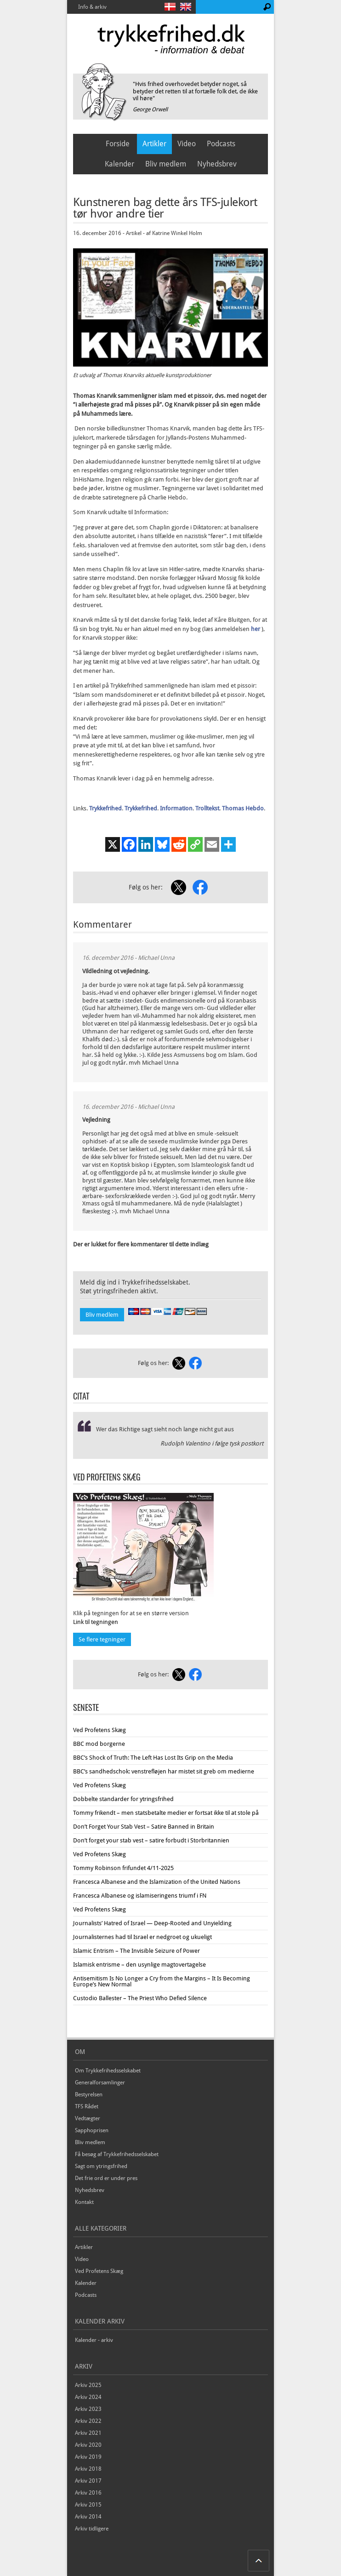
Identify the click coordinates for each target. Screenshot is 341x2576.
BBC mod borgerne (99, 1743)
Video (186, 143)
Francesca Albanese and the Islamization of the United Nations (156, 1881)
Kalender (119, 164)
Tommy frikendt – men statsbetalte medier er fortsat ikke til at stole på (166, 1812)
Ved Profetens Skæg (99, 1730)
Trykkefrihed (105, 808)
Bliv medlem (165, 164)
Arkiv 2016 (88, 2493)
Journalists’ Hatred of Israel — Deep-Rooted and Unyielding (152, 1923)
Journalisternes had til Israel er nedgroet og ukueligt (142, 1936)
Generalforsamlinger (100, 2082)
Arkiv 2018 (88, 2469)
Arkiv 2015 (88, 2504)
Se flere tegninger (102, 1639)
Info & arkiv (92, 7)
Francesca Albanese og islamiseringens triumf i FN (139, 1895)
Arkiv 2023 (88, 2409)
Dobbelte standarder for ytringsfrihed (123, 1799)
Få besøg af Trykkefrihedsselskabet (117, 2154)
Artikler (154, 143)
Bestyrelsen (88, 2094)
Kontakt (84, 2202)
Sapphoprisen (91, 2130)
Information (176, 808)
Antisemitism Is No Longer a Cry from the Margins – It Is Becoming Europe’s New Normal (161, 1981)
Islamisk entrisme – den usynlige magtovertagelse (139, 1964)
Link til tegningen (95, 1621)
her (255, 628)
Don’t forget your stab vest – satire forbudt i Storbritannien (151, 1840)
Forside (118, 143)
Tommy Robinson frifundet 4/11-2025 (123, 1868)
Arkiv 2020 (88, 2445)
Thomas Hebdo (243, 808)
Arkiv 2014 (88, 2516)
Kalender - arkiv (94, 2340)
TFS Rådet (86, 2106)
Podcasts (221, 143)
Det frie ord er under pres (106, 2178)
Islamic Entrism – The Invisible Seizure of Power (136, 1950)
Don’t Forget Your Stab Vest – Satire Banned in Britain (143, 1826)
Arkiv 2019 (88, 2457)
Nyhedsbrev (217, 164)
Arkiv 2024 (88, 2397)
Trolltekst (207, 808)
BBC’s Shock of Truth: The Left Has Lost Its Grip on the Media (153, 1757)
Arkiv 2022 (88, 2421)
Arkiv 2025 (88, 2385)
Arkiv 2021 (88, 2433)
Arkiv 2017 (88, 2481)
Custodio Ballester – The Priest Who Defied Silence (140, 1998)
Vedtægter (87, 2118)
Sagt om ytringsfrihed (101, 2166)
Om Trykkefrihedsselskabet (108, 2070)
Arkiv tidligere (91, 2528)
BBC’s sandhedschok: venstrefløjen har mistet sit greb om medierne (163, 1771)
